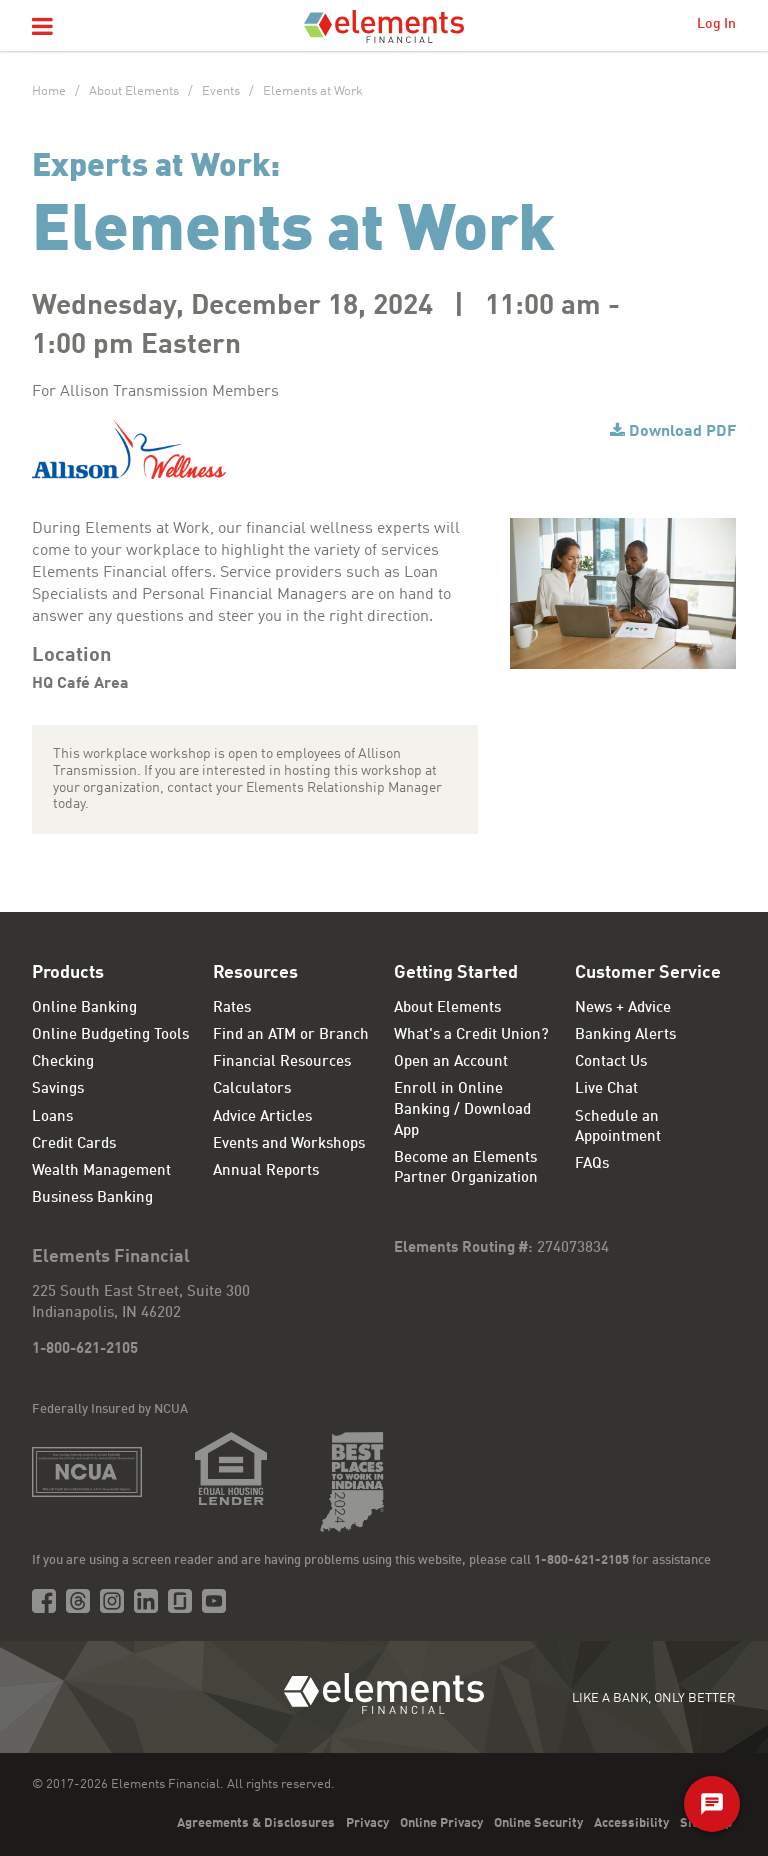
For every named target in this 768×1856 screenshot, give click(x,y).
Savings (58, 1089)
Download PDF (682, 432)
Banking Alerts (625, 1035)
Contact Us (611, 1062)
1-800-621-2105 (85, 1349)
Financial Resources (282, 1062)
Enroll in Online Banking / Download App (462, 1110)
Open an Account (451, 1062)
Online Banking (84, 1008)
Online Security (538, 1823)
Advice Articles (262, 1117)
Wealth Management (101, 1171)
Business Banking (92, 1198)
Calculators (252, 1089)
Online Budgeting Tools (110, 1035)
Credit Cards (74, 1144)
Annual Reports (266, 1171)
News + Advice (623, 1008)
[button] (42, 28)
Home (49, 91)
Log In (716, 24)
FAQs (592, 1164)
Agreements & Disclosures (256, 1823)
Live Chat (606, 1089)
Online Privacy (441, 1823)
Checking (63, 1062)
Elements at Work (313, 91)
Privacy (367, 1823)
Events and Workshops (289, 1144)
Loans (52, 1117)
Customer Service (648, 973)
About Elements (134, 91)
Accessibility (631, 1823)
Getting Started (456, 973)
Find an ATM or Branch (291, 1035)
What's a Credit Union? (471, 1035)
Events (221, 91)
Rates (232, 1008)
